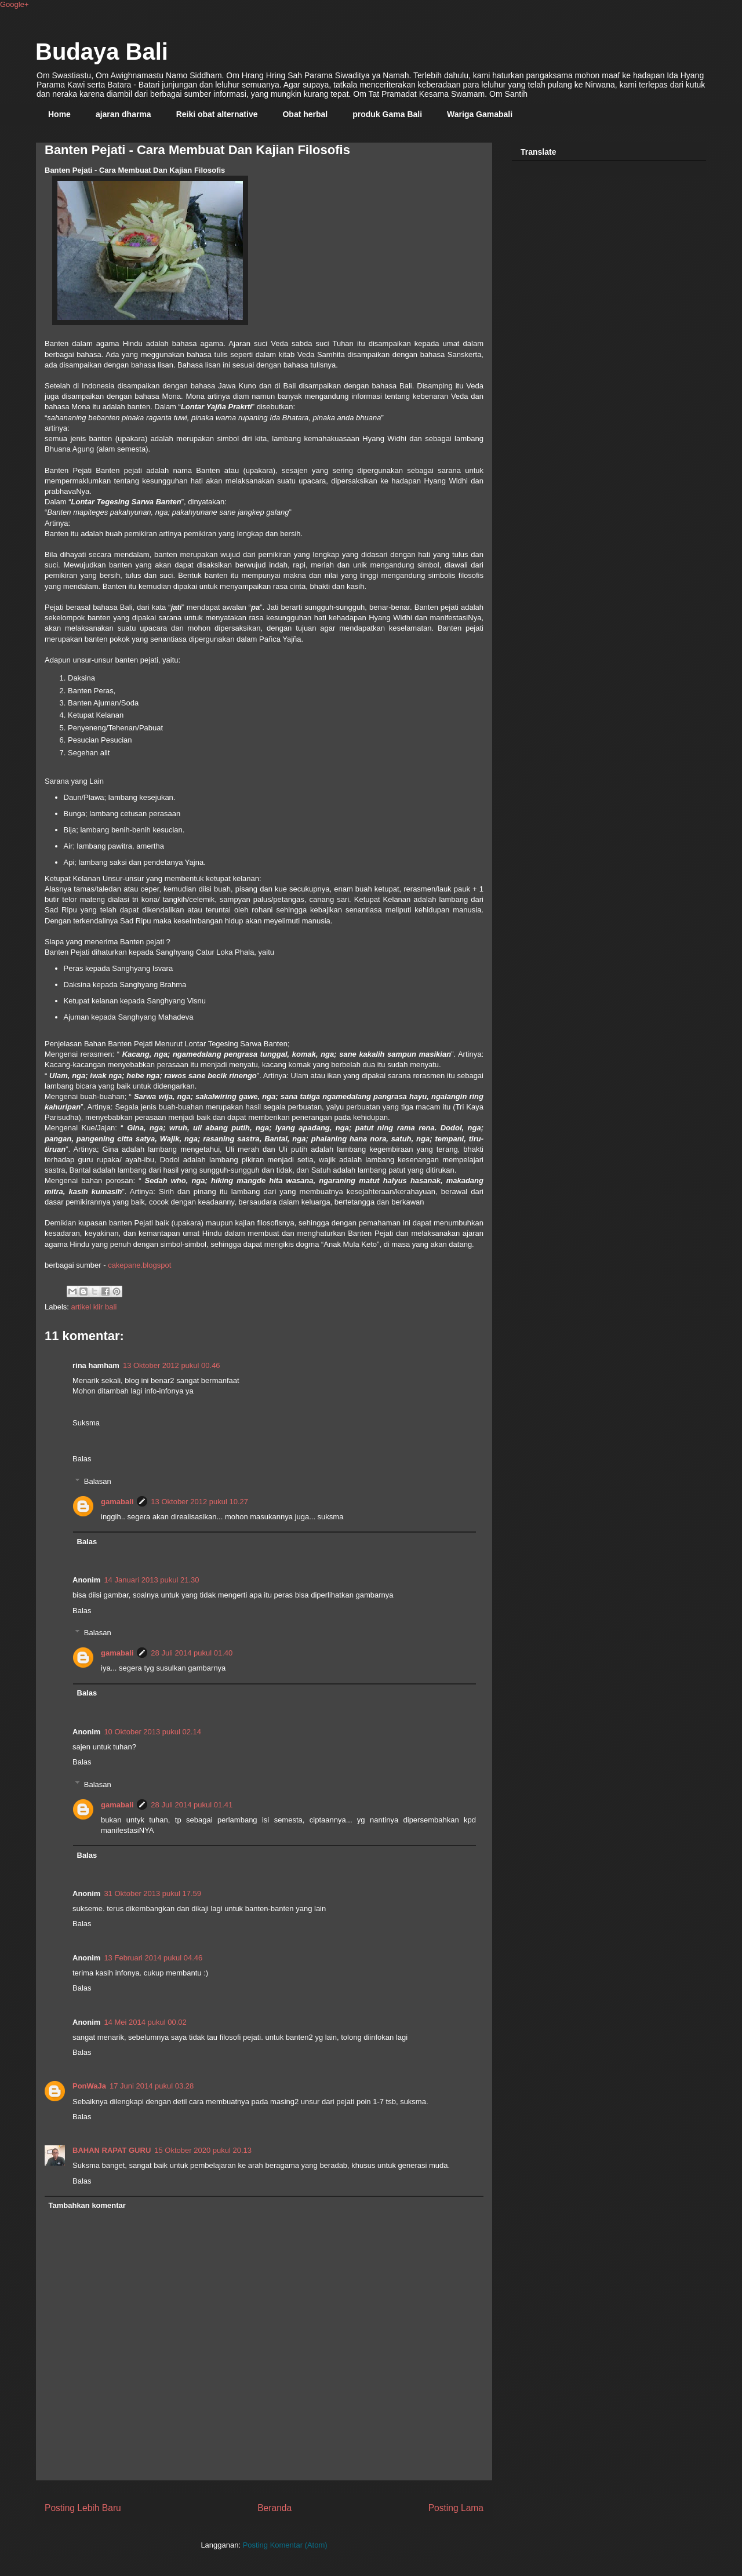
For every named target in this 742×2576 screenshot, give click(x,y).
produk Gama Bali (387, 114)
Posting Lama (455, 2508)
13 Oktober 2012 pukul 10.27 (199, 1501)
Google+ (14, 4)
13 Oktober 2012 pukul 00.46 (171, 1365)
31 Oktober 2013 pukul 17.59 (152, 1893)
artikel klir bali (94, 1306)
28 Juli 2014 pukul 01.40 (191, 1653)
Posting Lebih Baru (83, 2508)
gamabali (117, 1501)
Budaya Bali (101, 51)
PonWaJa (89, 2086)
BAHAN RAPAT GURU (111, 2150)
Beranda (274, 2508)
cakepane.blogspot (139, 1265)
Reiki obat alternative (217, 114)
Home (59, 114)
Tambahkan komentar (87, 2205)
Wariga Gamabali (479, 114)
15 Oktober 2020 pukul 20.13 (203, 2150)
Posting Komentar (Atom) (285, 2545)
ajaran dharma (123, 114)
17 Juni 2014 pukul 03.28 (152, 2086)
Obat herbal (305, 114)
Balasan (97, 1481)
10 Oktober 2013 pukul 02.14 (152, 1731)
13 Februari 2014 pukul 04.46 (153, 1957)
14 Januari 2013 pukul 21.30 (151, 1580)
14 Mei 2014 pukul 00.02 (145, 2022)
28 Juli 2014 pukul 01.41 (191, 1804)
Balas (82, 1458)
